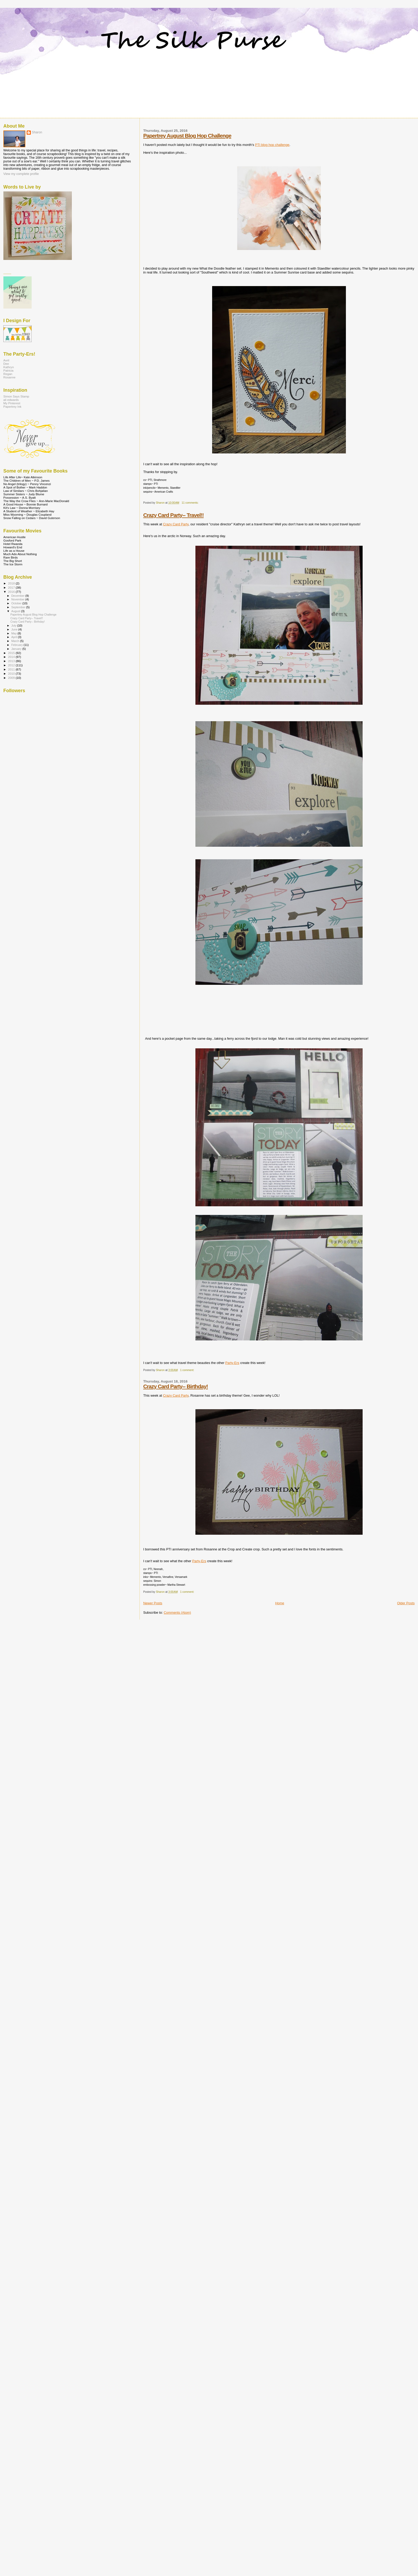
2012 (12, 665)
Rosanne (9, 377)
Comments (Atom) (177, 1612)
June (14, 629)
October (16, 603)
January (16, 648)
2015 (12, 653)
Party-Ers (232, 1363)
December (18, 595)
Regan (7, 374)
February (17, 644)
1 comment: (187, 1370)
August (16, 611)
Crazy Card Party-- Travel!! (173, 515)
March (15, 640)
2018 (12, 583)
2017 (12, 587)
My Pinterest (11, 403)
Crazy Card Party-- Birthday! (175, 1386)
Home (279, 1603)
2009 (12, 677)
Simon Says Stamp (16, 396)
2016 (12, 591)
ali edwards (11, 399)
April (14, 637)
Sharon (37, 132)
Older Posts (406, 1603)
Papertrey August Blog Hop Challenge (187, 136)
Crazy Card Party (176, 524)
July (14, 625)
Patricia (8, 370)
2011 (12, 669)
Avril (6, 360)
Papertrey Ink (12, 406)
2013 (12, 661)
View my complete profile (21, 174)
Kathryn (8, 367)
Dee (6, 363)
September (18, 607)
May (14, 633)
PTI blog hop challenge (272, 145)
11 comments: (190, 502)
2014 (12, 656)
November (18, 599)
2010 (12, 673)
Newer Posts (152, 1603)
